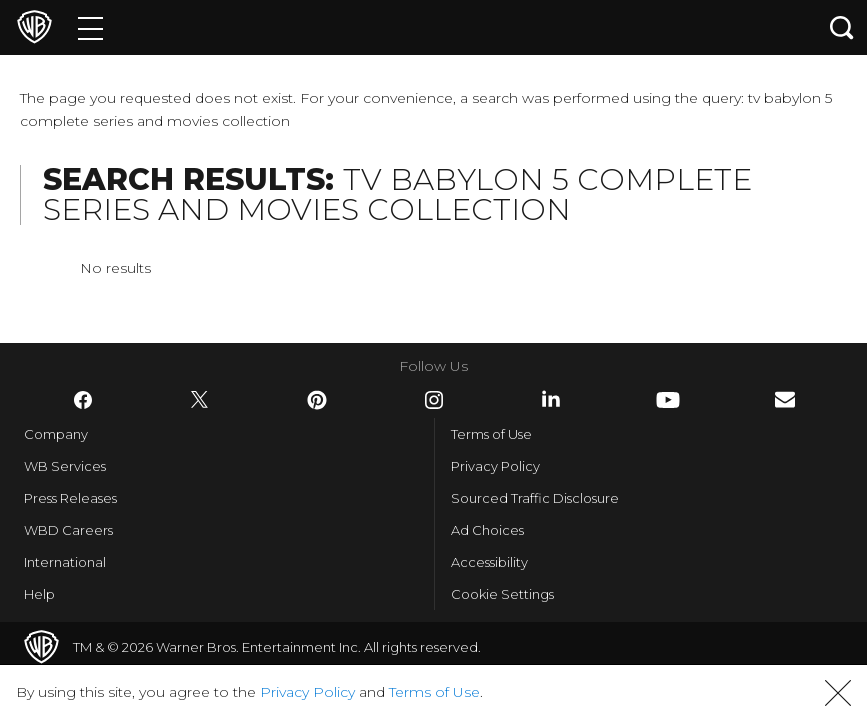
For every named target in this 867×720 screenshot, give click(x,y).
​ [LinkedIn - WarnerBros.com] (551, 399)
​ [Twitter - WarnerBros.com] (200, 400)
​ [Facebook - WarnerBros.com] (83, 400)
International (65, 562)
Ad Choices (487, 530)
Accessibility (489, 562)
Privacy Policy (495, 466)
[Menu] (90, 27)
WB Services (65, 466)
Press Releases (70, 498)
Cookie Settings (502, 594)
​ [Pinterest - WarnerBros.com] (317, 400)
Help (39, 594)
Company (56, 434)
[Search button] (842, 27)
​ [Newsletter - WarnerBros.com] (785, 399)
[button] (838, 693)
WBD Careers (68, 530)
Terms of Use (491, 434)
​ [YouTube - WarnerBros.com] (668, 400)
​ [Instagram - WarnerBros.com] (434, 400)
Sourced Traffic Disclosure (535, 498)
